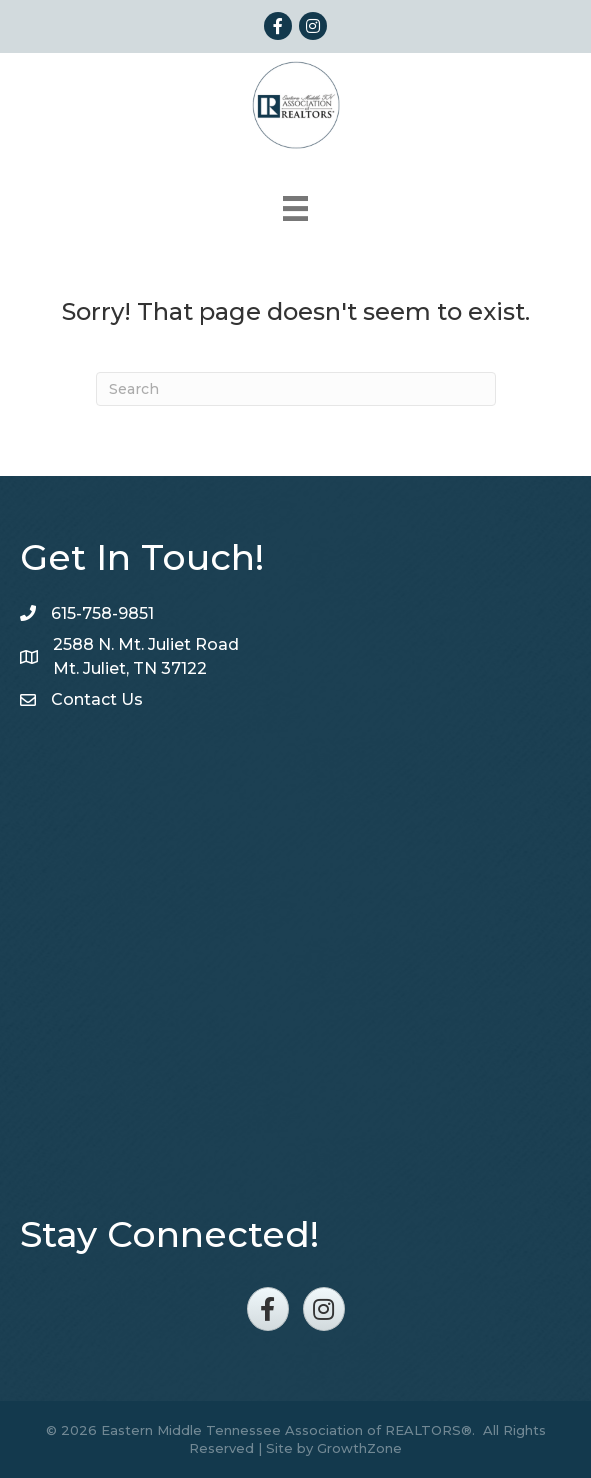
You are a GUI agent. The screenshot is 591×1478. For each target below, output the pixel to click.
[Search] (296, 389)
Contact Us (97, 699)
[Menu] (295, 208)
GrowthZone (359, 1448)
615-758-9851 (102, 613)
